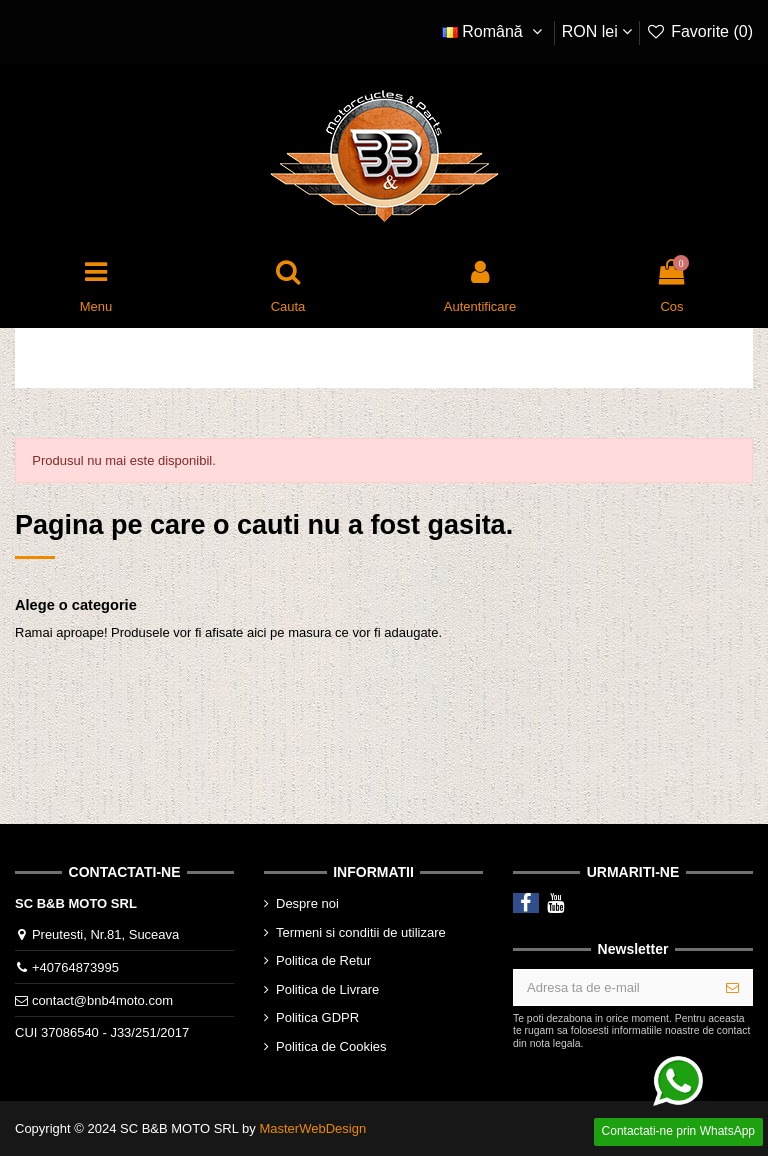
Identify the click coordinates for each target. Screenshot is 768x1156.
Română (495, 31)
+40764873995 (75, 967)
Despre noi (307, 903)
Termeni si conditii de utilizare (361, 932)
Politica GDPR (317, 1017)
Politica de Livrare (327, 989)
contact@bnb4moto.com (102, 1000)
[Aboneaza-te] (732, 987)
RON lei (597, 31)
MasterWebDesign (312, 1128)
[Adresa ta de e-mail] (613, 987)
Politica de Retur (323, 960)
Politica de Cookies (331, 1046)
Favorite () (699, 31)
